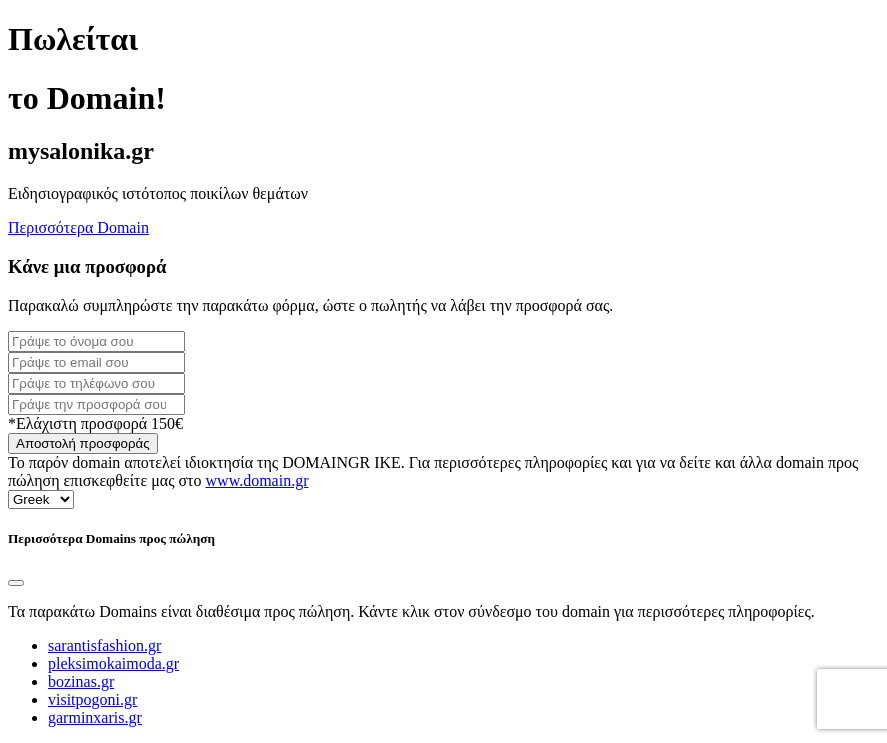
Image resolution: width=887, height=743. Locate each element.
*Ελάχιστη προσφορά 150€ (95, 423)
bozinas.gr (81, 681)
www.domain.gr (257, 480)
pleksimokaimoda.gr (113, 663)
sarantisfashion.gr (104, 645)
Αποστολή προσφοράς (83, 443)
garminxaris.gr (95, 717)
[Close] (16, 583)
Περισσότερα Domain (78, 227)
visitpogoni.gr (92, 699)
